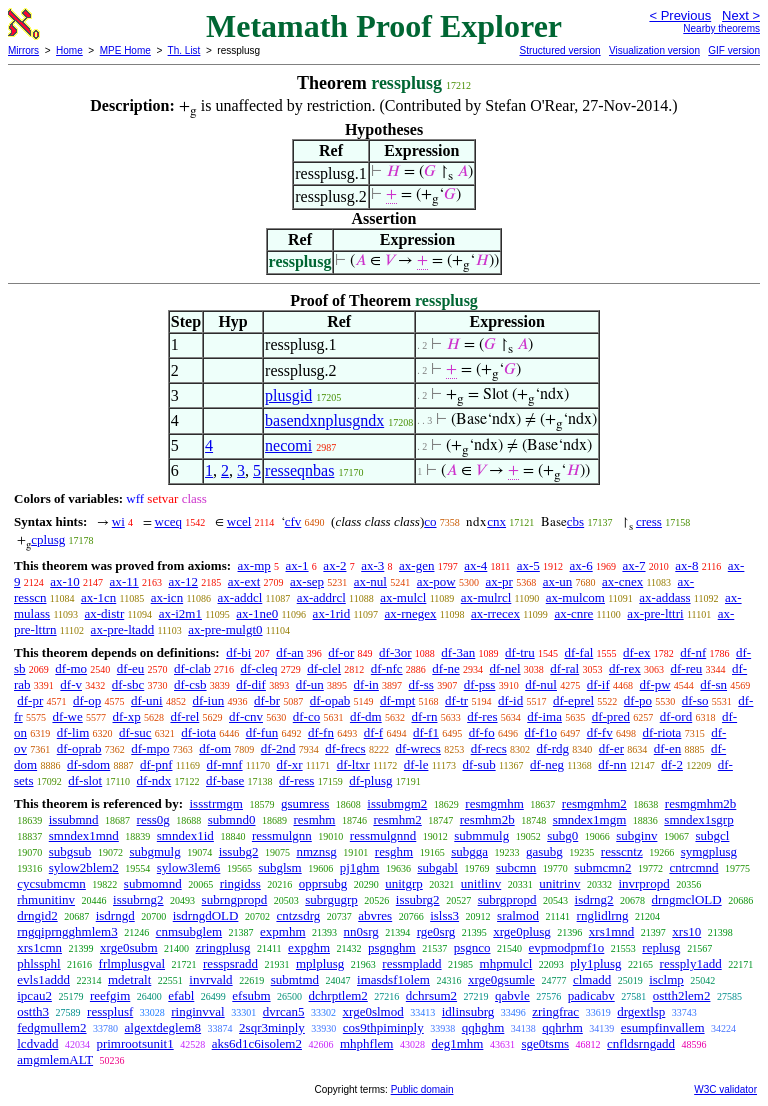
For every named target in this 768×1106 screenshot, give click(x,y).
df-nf (693, 652)
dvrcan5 (284, 1011)
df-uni (147, 700)
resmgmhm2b (701, 803)
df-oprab (79, 748)
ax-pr (498, 581)
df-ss (421, 684)
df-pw (655, 684)
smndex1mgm (590, 819)
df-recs (489, 748)
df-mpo (150, 748)
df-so (695, 700)
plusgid (288, 395)
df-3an (458, 652)
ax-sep (307, 581)
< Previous (680, 15)
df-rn (424, 716)
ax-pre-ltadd (123, 629)
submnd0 (232, 819)
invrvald (210, 979)
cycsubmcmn (51, 883)
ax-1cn (98, 597)
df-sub (478, 764)
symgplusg (709, 851)
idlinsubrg (468, 1011)
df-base (225, 780)
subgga (469, 851)
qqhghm (483, 1027)
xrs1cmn (39, 947)
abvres (375, 915)
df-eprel (573, 700)
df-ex (636, 652)
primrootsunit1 (134, 1043)
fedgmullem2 (51, 1027)
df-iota (198, 732)
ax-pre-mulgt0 (225, 629)
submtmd (295, 979)
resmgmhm (494, 803)
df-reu (686, 668)
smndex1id (185, 835)
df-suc (135, 732)
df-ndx (154, 780)
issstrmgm (215, 803)
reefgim (110, 995)
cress (649, 521)
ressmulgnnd (383, 835)
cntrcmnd (693, 867)
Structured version (559, 50)
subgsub (70, 851)
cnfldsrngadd (641, 1043)
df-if (598, 684)
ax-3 (372, 565)
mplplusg (320, 963)
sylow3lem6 (189, 867)
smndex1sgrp (698, 819)
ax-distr (105, 613)
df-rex (625, 668)
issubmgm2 (397, 803)
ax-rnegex (411, 613)
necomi (288, 445)
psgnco (472, 947)
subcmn (516, 867)
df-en (667, 748)
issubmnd (74, 819)
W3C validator (725, 1089)
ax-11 (124, 581)
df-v (71, 684)
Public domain (422, 1089)
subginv (636, 835)
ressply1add (691, 963)
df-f (374, 732)
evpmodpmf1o (567, 947)
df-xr (290, 764)
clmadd (592, 979)
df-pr (30, 700)
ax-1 (297, 565)
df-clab (192, 668)
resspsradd (230, 963)
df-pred (611, 716)
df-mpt (397, 700)
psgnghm (392, 947)
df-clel (324, 668)
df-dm (366, 716)
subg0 (562, 835)
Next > (741, 15)
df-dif (251, 684)
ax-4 (475, 565)
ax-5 (528, 565)
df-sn (713, 684)
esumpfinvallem (663, 1027)
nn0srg (361, 931)
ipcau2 (34, 995)
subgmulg (154, 851)
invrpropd (643, 883)
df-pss (480, 684)
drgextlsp (641, 1011)
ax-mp (254, 565)
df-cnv (246, 716)
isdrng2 (594, 899)
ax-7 (633, 565)
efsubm (251, 995)
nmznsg (316, 851)
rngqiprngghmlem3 (67, 931)
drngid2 (37, 915)
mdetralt (129, 979)
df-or (341, 652)
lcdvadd (37, 1043)
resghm (394, 851)
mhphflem (366, 1043)
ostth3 (33, 1011)
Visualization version (654, 50)
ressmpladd (411, 963)
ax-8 (686, 565)
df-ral (564, 668)
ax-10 (65, 581)
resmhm (314, 819)
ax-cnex (622, 581)
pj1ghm (360, 867)
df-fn (321, 732)
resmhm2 (397, 819)
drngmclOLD (687, 899)
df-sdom (88, 764)
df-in (366, 684)
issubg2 (239, 851)
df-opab (330, 700)
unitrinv (559, 883)
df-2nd (278, 748)
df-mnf (224, 764)
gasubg (544, 851)
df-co (306, 716)
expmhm (283, 931)
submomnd (153, 883)
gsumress (305, 803)
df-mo (71, 668)
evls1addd (43, 979)
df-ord (676, 716)
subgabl (437, 867)
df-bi (238, 652)
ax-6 (581, 565)
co (430, 521)
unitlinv (481, 883)
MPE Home (125, 50)
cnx (496, 521)
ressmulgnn (282, 835)
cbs (575, 521)
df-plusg (370, 780)
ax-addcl (240, 597)
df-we (67, 716)
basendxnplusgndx (324, 420)
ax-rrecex (495, 613)
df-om (215, 748)
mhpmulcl (506, 963)
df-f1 (426, 732)
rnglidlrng (603, 915)
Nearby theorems (721, 28)
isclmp (666, 979)
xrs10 (686, 931)
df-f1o (540, 732)
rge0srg (436, 931)
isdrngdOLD (206, 915)
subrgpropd (507, 899)
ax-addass (664, 597)
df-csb (190, 684)
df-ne (445, 668)
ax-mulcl (403, 597)
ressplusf (110, 1011)
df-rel (184, 716)
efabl (181, 995)
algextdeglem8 (163, 1027)
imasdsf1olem (393, 979)
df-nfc (387, 668)
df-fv (600, 732)
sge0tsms (545, 1043)
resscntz (622, 851)
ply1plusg (595, 963)
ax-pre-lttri (655, 613)
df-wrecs (417, 748)
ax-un (558, 581)
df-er (611, 748)
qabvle (512, 995)
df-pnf (156, 764)
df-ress (296, 780)
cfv (293, 521)
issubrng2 (138, 899)
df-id (510, 700)
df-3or (395, 652)
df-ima (544, 716)
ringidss (240, 883)
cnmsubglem (189, 931)
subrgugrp (331, 899)
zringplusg (223, 947)
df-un (310, 684)
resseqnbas (299, 470)
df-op (87, 700)
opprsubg (323, 883)
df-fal (578, 652)
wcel (239, 521)
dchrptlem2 (338, 995)
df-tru (520, 652)
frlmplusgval (132, 963)
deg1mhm (457, 1043)
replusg (661, 947)
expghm (309, 947)
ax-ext (244, 581)
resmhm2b (487, 819)
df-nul (541, 684)
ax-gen (416, 565)
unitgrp (404, 883)
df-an (289, 652)
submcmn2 (602, 867)
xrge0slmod (373, 1011)
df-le (416, 764)
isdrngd (115, 915)
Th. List (184, 50)
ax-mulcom (575, 597)
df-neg (547, 764)
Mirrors (23, 50)
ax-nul (370, 581)
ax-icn (167, 597)
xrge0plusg (522, 931)
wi (118, 521)
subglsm (279, 867)
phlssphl (38, 963)
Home (69, 50)
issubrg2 (418, 899)
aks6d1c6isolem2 (257, 1043)
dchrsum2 (431, 995)
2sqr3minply (272, 1027)
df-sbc (128, 684)
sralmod (518, 915)
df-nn (612, 764)
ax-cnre (573, 613)
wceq (168, 521)
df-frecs (345, 748)
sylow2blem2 (84, 867)
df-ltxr (353, 764)
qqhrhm (562, 1027)
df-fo (482, 732)
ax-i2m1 (180, 613)
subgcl (712, 835)
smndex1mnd (84, 835)
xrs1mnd (612, 931)
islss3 (444, 915)
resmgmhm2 (594, 803)
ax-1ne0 (257, 613)
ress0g (153, 819)
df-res (482, 716)
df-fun (262, 732)
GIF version (734, 50)
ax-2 (334, 565)
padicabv (591, 995)
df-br (267, 700)
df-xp (127, 716)
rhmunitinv (46, 899)
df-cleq (259, 668)
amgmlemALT (55, 1059)
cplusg (48, 539)
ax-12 (183, 581)
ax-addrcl (321, 597)
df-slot (85, 780)
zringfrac (555, 1011)
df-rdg (553, 748)
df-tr (456, 700)
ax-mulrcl (486, 597)
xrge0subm (129, 947)
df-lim (73, 732)
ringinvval (197, 1011)
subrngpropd (235, 899)
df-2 (672, 764)
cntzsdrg (298, 915)
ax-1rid (332, 613)
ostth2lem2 (682, 995)
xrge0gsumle (501, 979)
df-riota (661, 732)
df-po (638, 700)
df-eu (130, 668)
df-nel (505, 668)
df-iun (208, 700)
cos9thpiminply (383, 1027)
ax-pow (436, 581)
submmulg (481, 835)
